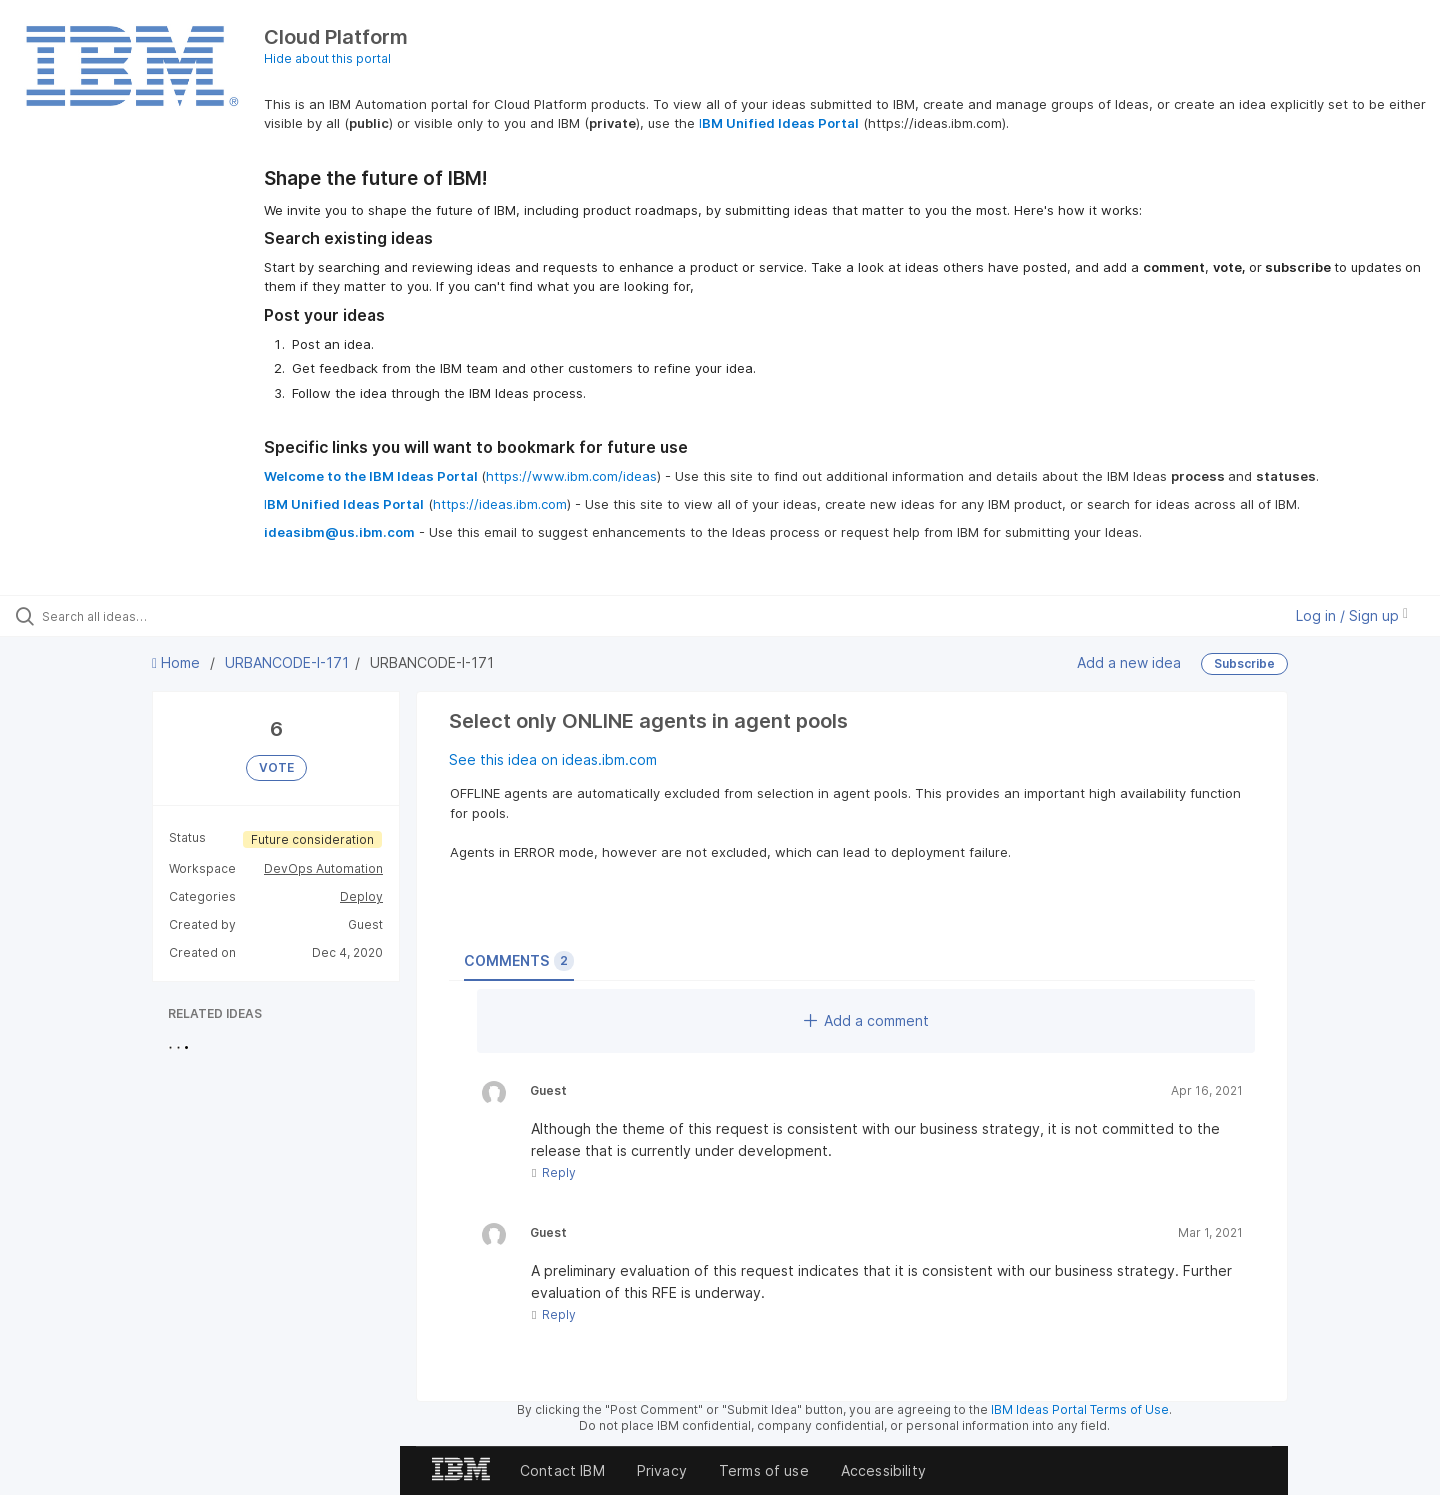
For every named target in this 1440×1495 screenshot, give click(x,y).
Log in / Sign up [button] (1352, 615)
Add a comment (866, 1020)
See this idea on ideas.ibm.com (553, 759)
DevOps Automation (323, 868)
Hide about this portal (327, 58)
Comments (519, 961)
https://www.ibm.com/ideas (571, 476)
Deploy (361, 896)
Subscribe (1244, 663)
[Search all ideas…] (169, 616)
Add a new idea (1129, 662)
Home (178, 662)
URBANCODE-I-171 (287, 662)
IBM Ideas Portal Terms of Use (1080, 1409)
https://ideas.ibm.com (500, 504)
